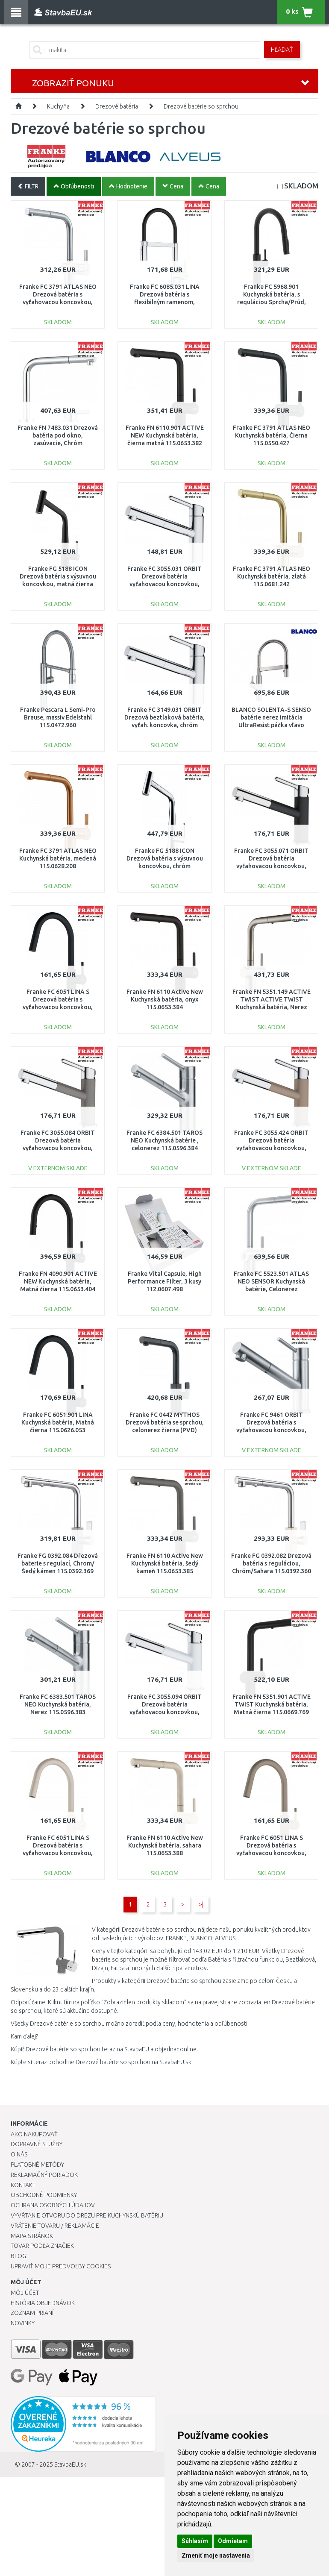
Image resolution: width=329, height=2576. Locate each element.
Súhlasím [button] (195, 2541)
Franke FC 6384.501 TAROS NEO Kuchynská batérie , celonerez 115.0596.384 (164, 1140)
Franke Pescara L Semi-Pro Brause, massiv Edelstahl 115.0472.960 (58, 717)
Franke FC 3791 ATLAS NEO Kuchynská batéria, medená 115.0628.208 (58, 858)
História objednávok (43, 2303)
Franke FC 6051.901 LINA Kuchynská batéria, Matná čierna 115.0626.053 (57, 1422)
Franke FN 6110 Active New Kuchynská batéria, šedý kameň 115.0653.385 (164, 1563)
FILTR (28, 186)
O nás (19, 2154)
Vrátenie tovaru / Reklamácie (55, 2225)
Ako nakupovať (34, 2134)
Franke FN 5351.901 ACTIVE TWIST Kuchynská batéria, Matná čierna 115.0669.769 (271, 1704)
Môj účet (25, 2292)
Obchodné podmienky (44, 2194)
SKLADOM (301, 186)
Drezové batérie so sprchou (201, 106)
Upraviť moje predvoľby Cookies (61, 2266)
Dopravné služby (36, 2144)
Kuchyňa (58, 106)
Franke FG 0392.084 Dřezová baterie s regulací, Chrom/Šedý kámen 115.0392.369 (58, 1563)
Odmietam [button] (233, 2541)
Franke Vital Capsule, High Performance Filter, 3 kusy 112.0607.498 (165, 1281)
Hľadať (282, 49)
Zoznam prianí (32, 2312)
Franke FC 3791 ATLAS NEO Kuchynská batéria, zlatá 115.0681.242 (271, 576)
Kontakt (23, 2185)
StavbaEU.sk (70, 2464)
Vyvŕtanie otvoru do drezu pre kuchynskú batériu (87, 2215)
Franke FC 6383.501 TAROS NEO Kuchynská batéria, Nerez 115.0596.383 (58, 1704)
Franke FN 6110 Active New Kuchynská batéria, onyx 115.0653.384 (164, 999)
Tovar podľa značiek (42, 2245)
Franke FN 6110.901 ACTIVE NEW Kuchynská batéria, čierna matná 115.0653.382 (165, 435)
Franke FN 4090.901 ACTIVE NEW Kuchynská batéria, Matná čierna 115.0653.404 (58, 1281)
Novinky (23, 2323)
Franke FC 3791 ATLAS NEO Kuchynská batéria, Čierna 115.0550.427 (271, 435)
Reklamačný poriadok (44, 2174)
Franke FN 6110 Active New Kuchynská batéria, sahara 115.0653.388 (164, 1845)
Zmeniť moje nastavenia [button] (216, 2555)
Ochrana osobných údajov (53, 2205)
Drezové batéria (116, 106)
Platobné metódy (37, 2164)
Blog (18, 2256)
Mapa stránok (32, 2235)
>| (201, 1904)
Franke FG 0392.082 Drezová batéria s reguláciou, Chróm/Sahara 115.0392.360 (271, 1563)
